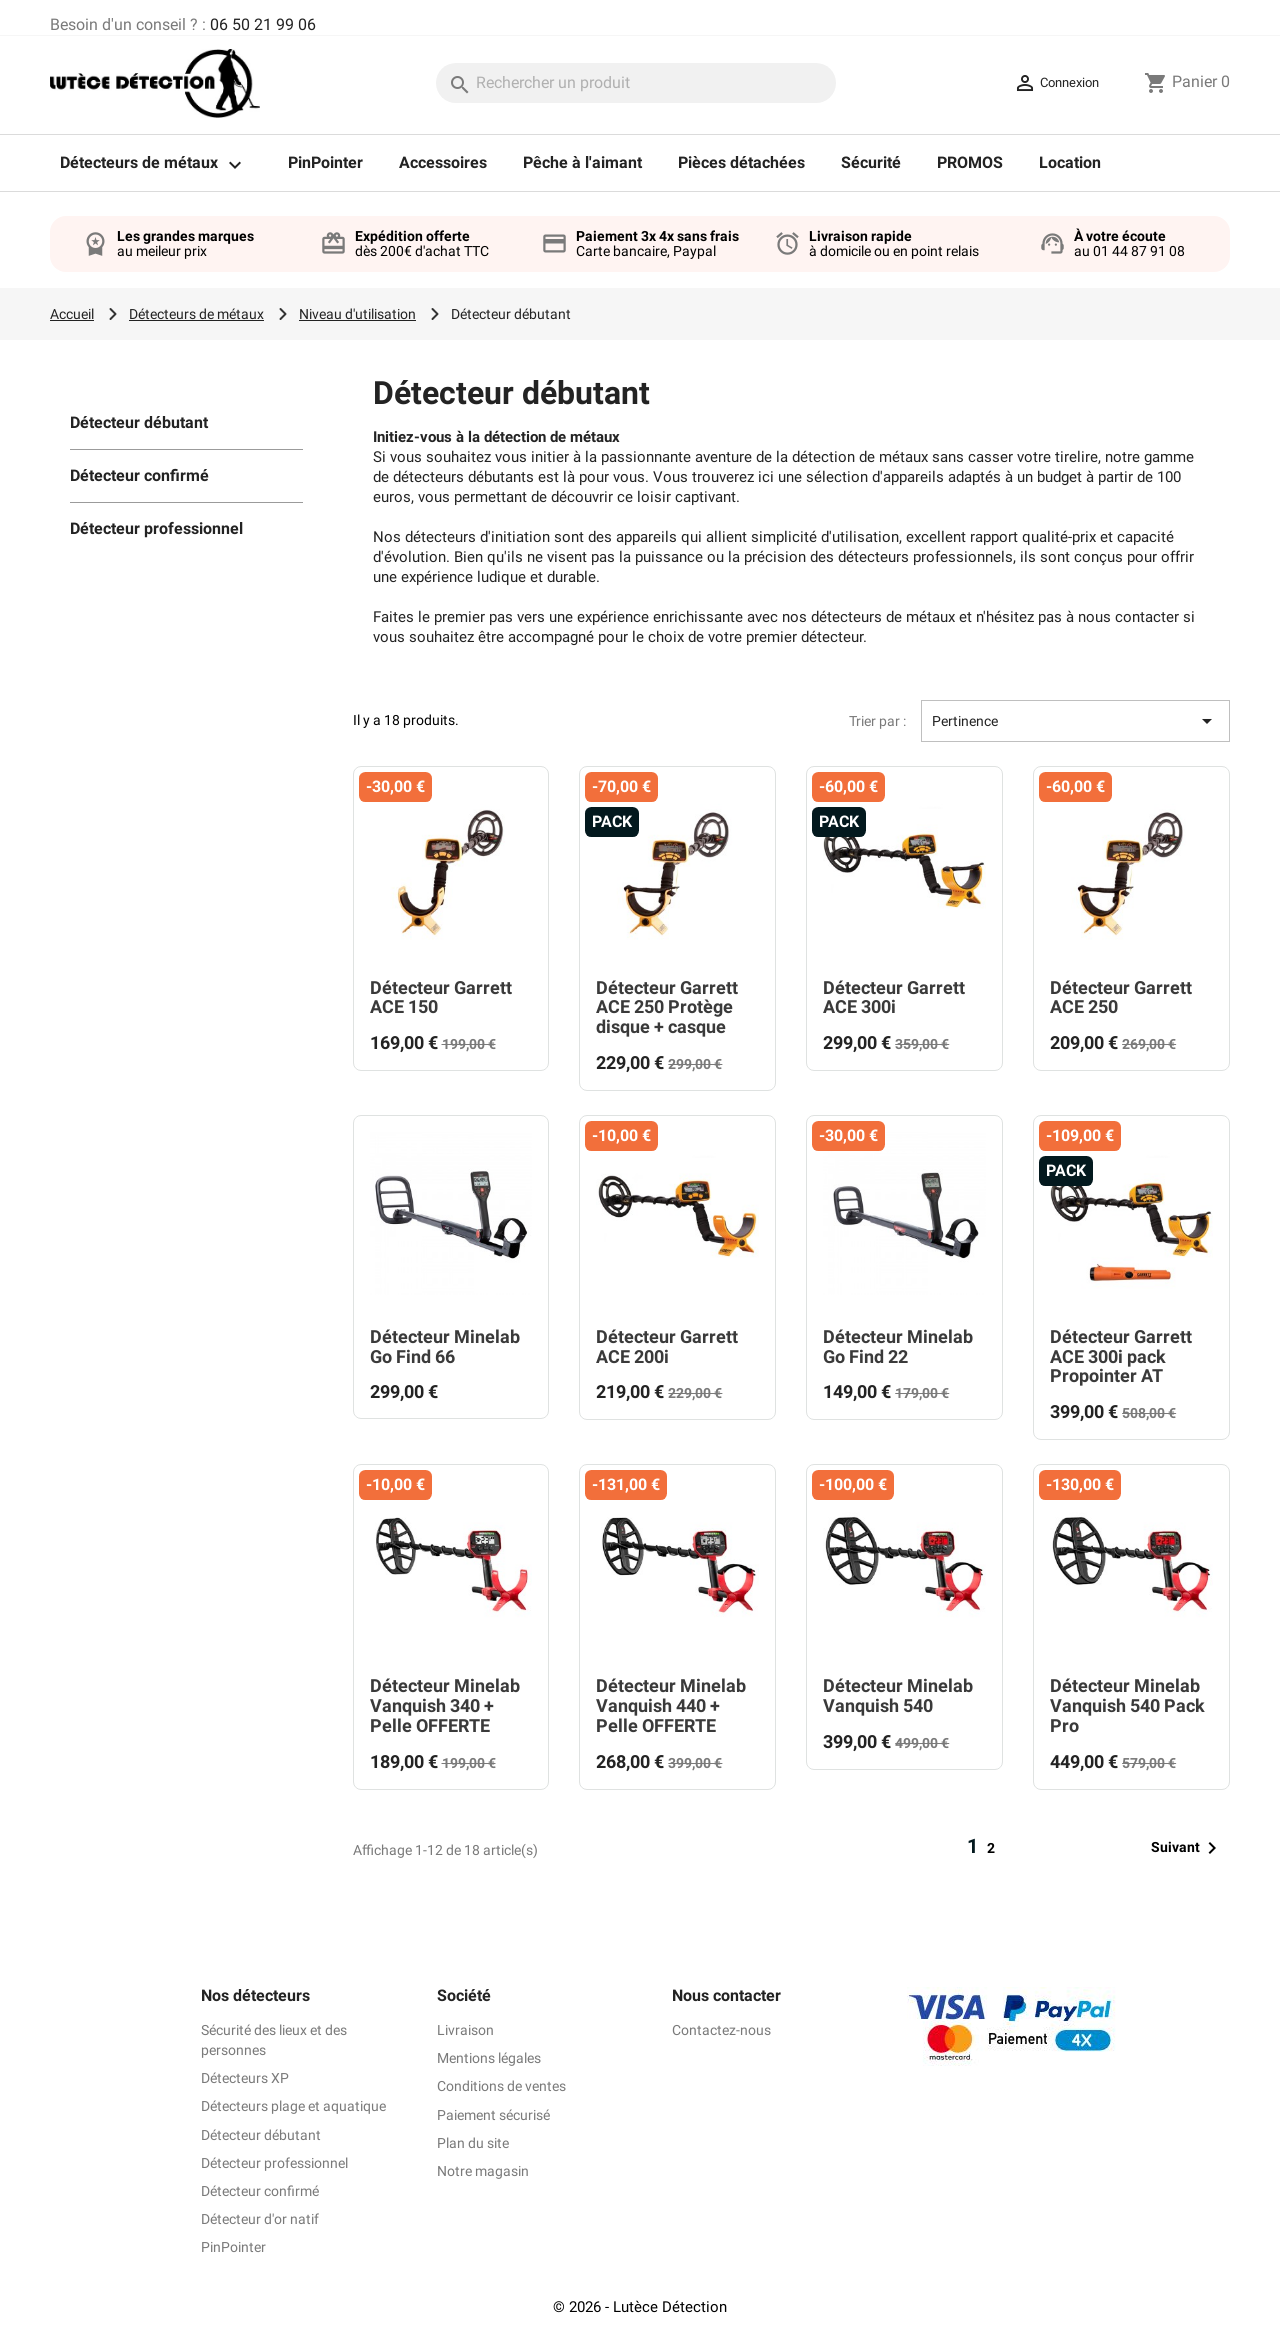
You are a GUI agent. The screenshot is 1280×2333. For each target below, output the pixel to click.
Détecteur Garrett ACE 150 (441, 997)
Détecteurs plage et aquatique (293, 2106)
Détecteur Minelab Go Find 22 (898, 1346)
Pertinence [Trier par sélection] (1075, 721)
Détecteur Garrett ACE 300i (894, 997)
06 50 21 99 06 (263, 24)
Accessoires (443, 162)
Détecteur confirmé (139, 475)
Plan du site (473, 2143)
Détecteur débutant (139, 422)
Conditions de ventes (501, 2086)
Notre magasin (483, 2171)
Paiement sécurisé (493, 2115)
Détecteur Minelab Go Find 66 (445, 1346)
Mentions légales (489, 2058)
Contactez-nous (721, 2030)
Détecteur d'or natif (260, 2219)
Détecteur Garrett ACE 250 (1121, 997)
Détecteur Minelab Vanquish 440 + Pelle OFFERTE (671, 1705)
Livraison (465, 2030)
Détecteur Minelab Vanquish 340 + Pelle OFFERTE (445, 1705)
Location (1070, 162)
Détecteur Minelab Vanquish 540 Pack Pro (1127, 1705)
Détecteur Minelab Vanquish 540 (898, 1695)
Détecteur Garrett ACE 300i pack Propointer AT (1121, 1356)
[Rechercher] (636, 83)
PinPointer (325, 162)
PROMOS (970, 162)
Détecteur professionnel (156, 528)
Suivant (1187, 1848)
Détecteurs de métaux (156, 165)
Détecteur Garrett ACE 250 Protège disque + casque (667, 1007)
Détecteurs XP (245, 2078)
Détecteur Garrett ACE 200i (667, 1346)
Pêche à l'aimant (582, 162)
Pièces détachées (741, 162)
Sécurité (871, 162)
